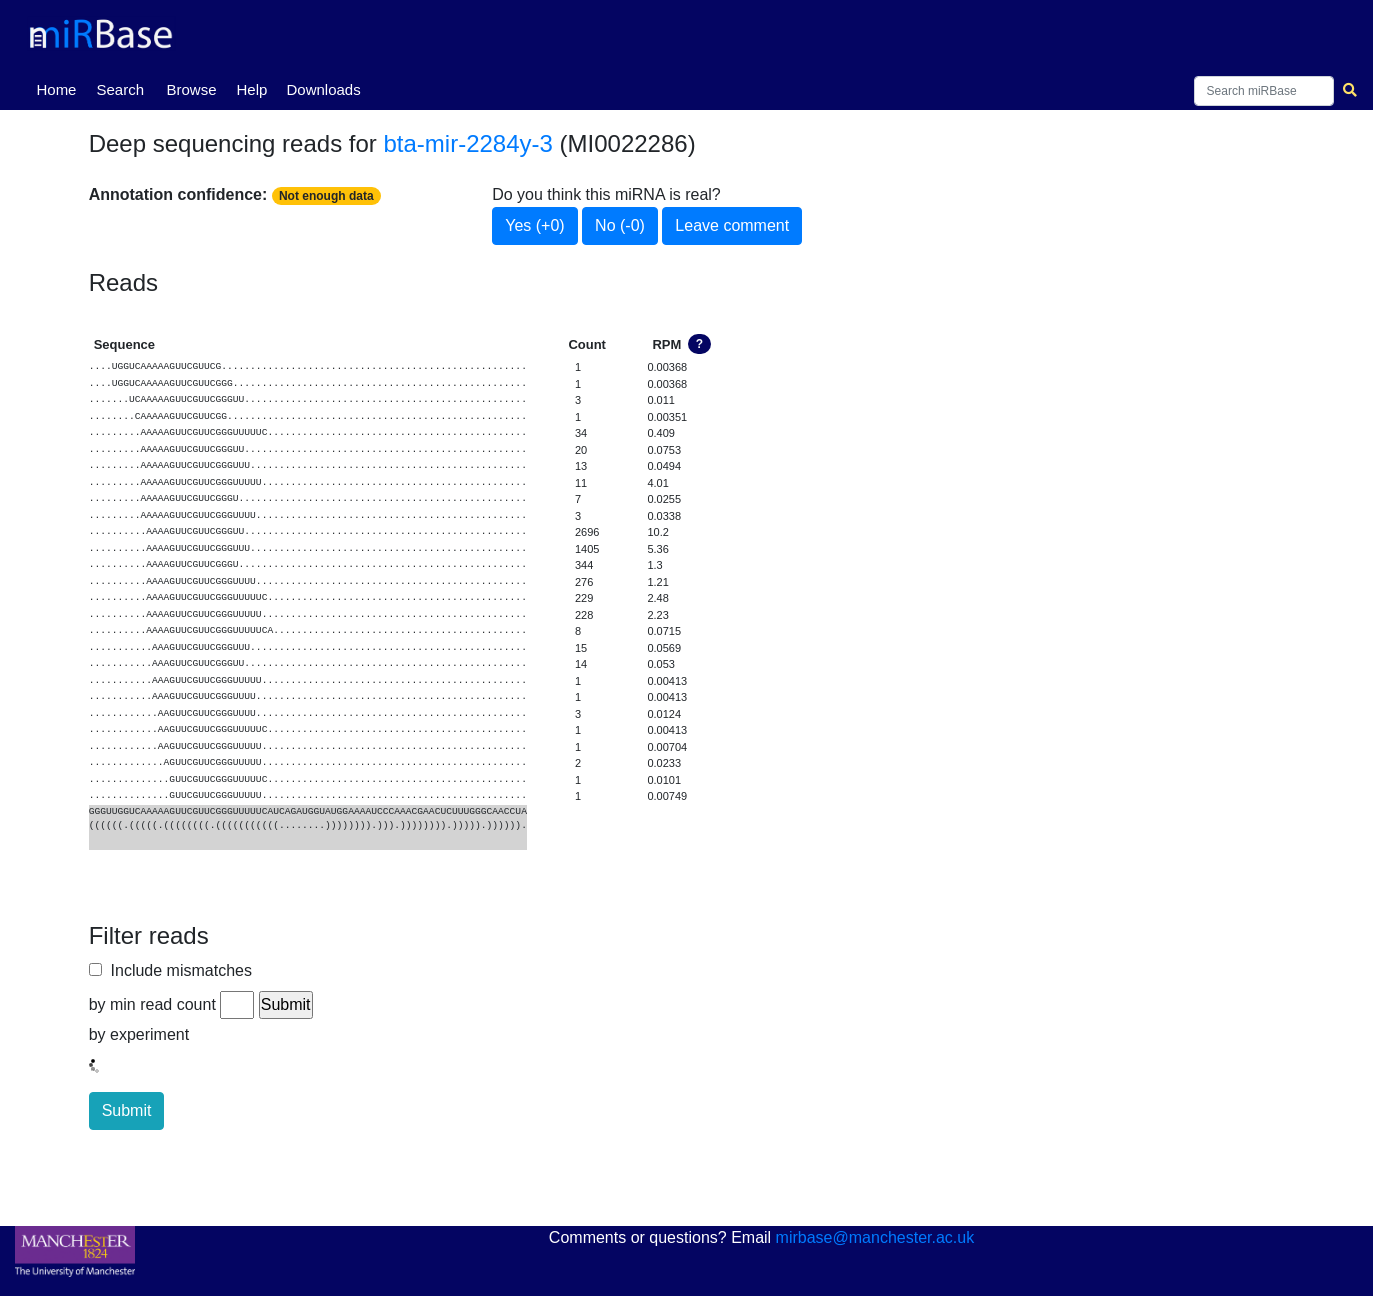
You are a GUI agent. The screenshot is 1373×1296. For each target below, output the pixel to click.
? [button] (699, 344)
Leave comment (732, 225)
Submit (127, 1110)
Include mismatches (177, 970)
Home (60, 88)
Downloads (323, 89)
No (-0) (620, 225)
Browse (191, 89)
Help (251, 89)
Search (120, 89)
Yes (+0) (534, 225)
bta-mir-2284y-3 (468, 143)
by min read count (152, 1004)
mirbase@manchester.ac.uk (875, 1237)
